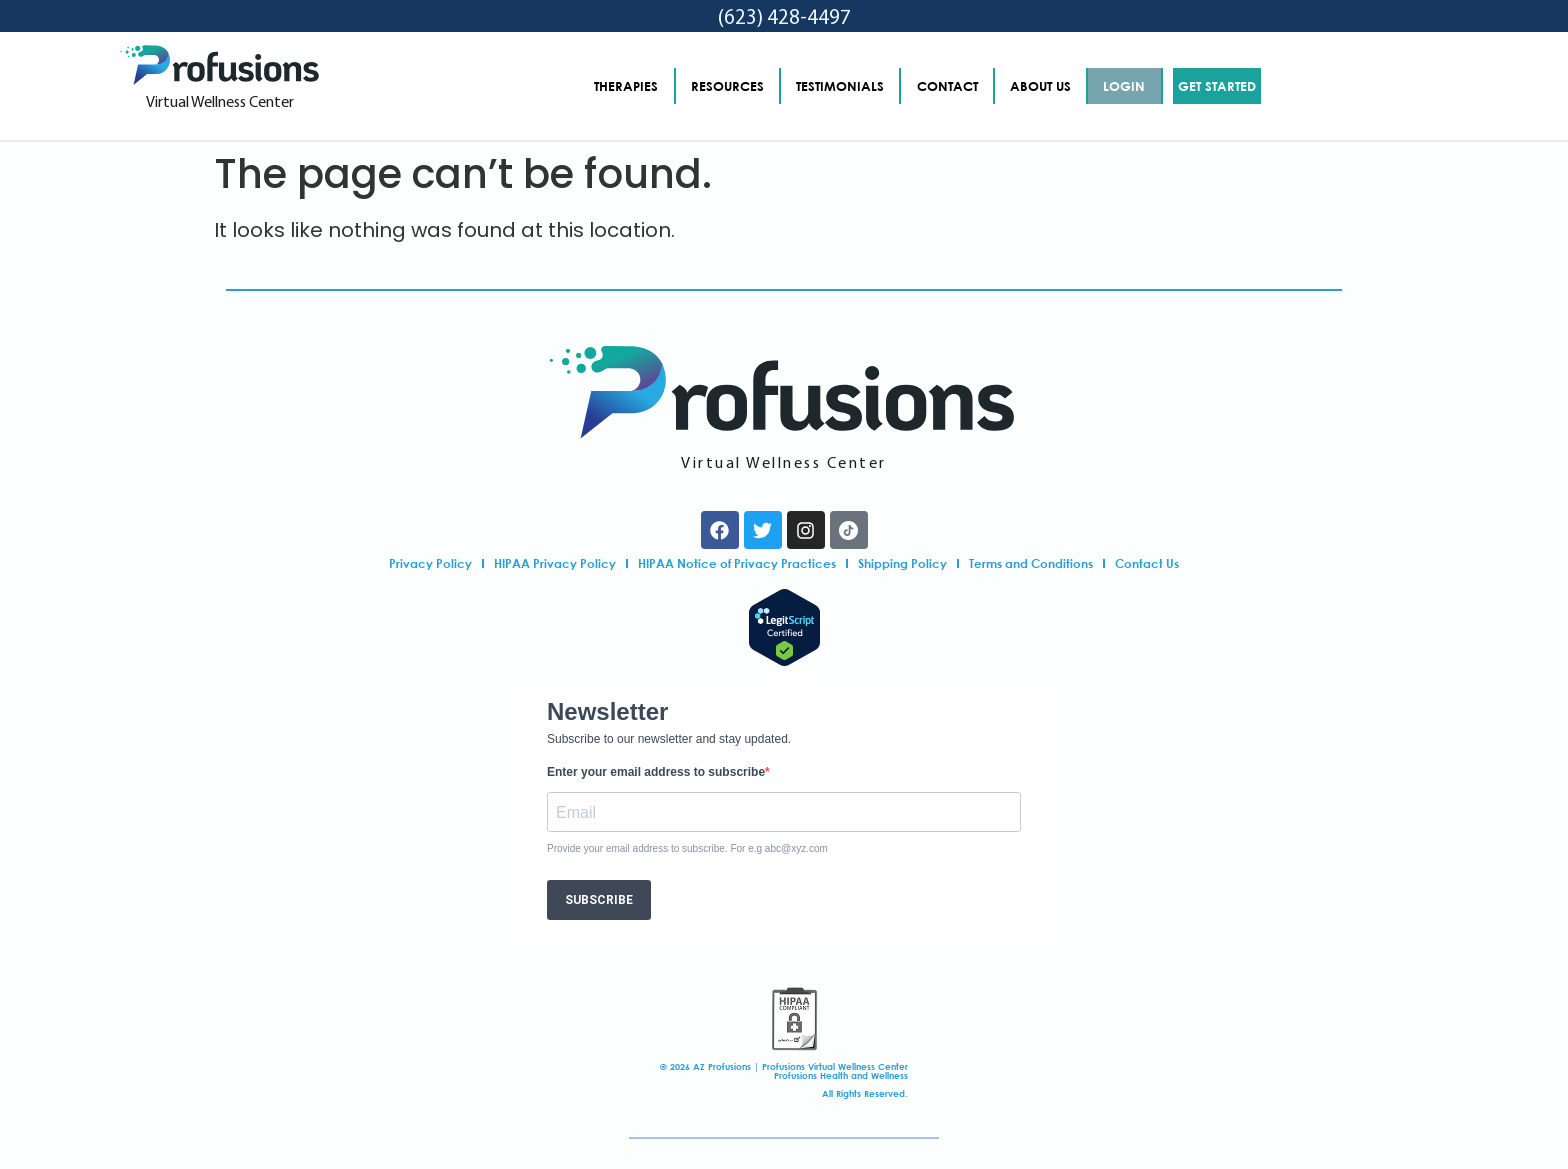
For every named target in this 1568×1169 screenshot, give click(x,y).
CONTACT (947, 86)
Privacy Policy (430, 563)
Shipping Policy (902, 563)
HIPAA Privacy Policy (555, 563)
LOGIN (1124, 86)
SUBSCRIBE (599, 900)
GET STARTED (1217, 86)
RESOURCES (727, 86)
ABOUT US (1040, 86)
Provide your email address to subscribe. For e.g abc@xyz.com (687, 849)
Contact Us (1147, 563)
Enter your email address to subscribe (656, 772)
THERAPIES (626, 86)
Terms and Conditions (1031, 563)
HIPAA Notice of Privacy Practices (737, 563)
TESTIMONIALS (840, 86)
